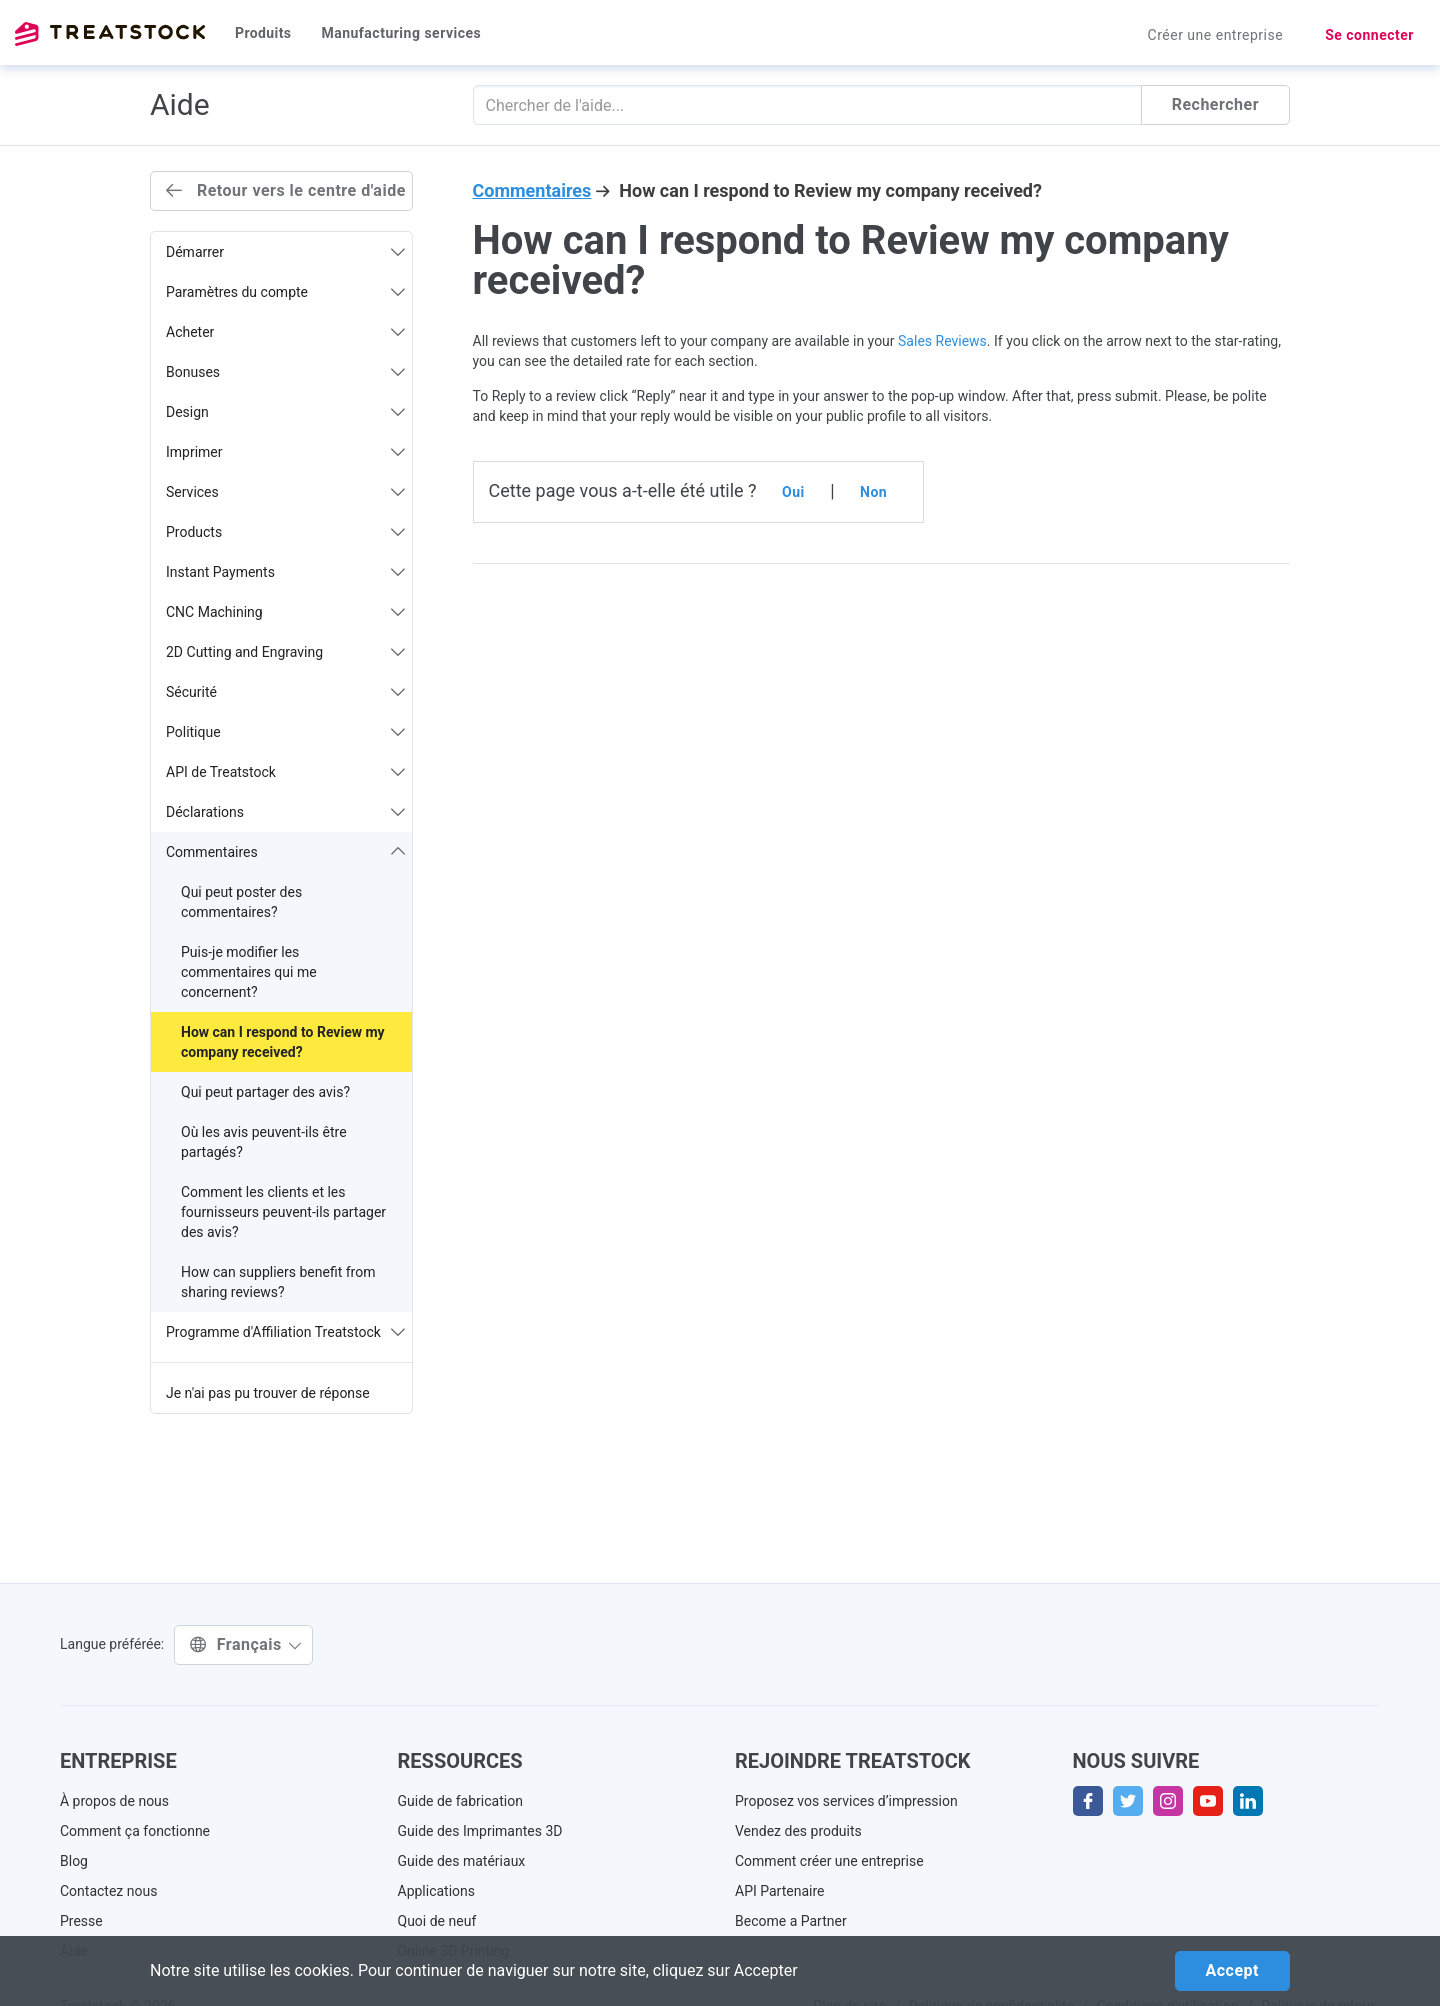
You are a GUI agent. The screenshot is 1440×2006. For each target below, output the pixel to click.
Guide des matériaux (462, 1861)
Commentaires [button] (285, 852)
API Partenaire (780, 1891)
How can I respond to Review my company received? (283, 1042)
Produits (263, 33)
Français (246, 1644)
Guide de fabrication (460, 1801)
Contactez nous (108, 1891)
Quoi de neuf (437, 1921)
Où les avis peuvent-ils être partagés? (264, 1142)
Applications (437, 1891)
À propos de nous (114, 1801)
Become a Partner (791, 1921)
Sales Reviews (942, 341)
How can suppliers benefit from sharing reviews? (278, 1282)
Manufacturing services (401, 33)
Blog (74, 1861)
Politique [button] (285, 732)
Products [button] (285, 532)
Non (873, 492)
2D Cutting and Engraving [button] (285, 652)
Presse (81, 1921)
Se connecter (1369, 35)
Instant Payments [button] (285, 572)
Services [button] (285, 492)
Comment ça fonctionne (135, 1831)
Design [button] (285, 412)
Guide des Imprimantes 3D (480, 1831)
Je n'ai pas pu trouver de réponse (268, 1393)
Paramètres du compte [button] (285, 292)
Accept (1232, 1970)
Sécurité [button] (285, 692)
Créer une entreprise (1216, 35)
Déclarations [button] (285, 812)
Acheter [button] (285, 332)
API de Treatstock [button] (285, 772)
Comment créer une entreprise (829, 1861)
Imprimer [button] (285, 452)
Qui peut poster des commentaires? (241, 902)
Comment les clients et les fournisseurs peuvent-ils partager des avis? (283, 1212)
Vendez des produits (798, 1831)
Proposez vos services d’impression (846, 1801)
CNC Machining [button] (285, 612)
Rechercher (1215, 104)
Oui (793, 492)
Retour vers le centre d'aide (286, 190)
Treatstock (110, 34)
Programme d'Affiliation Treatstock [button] (285, 1332)
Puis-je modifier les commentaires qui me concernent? (249, 972)
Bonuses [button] (285, 372)
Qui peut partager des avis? (265, 1092)
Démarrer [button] (285, 252)
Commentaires (532, 190)
